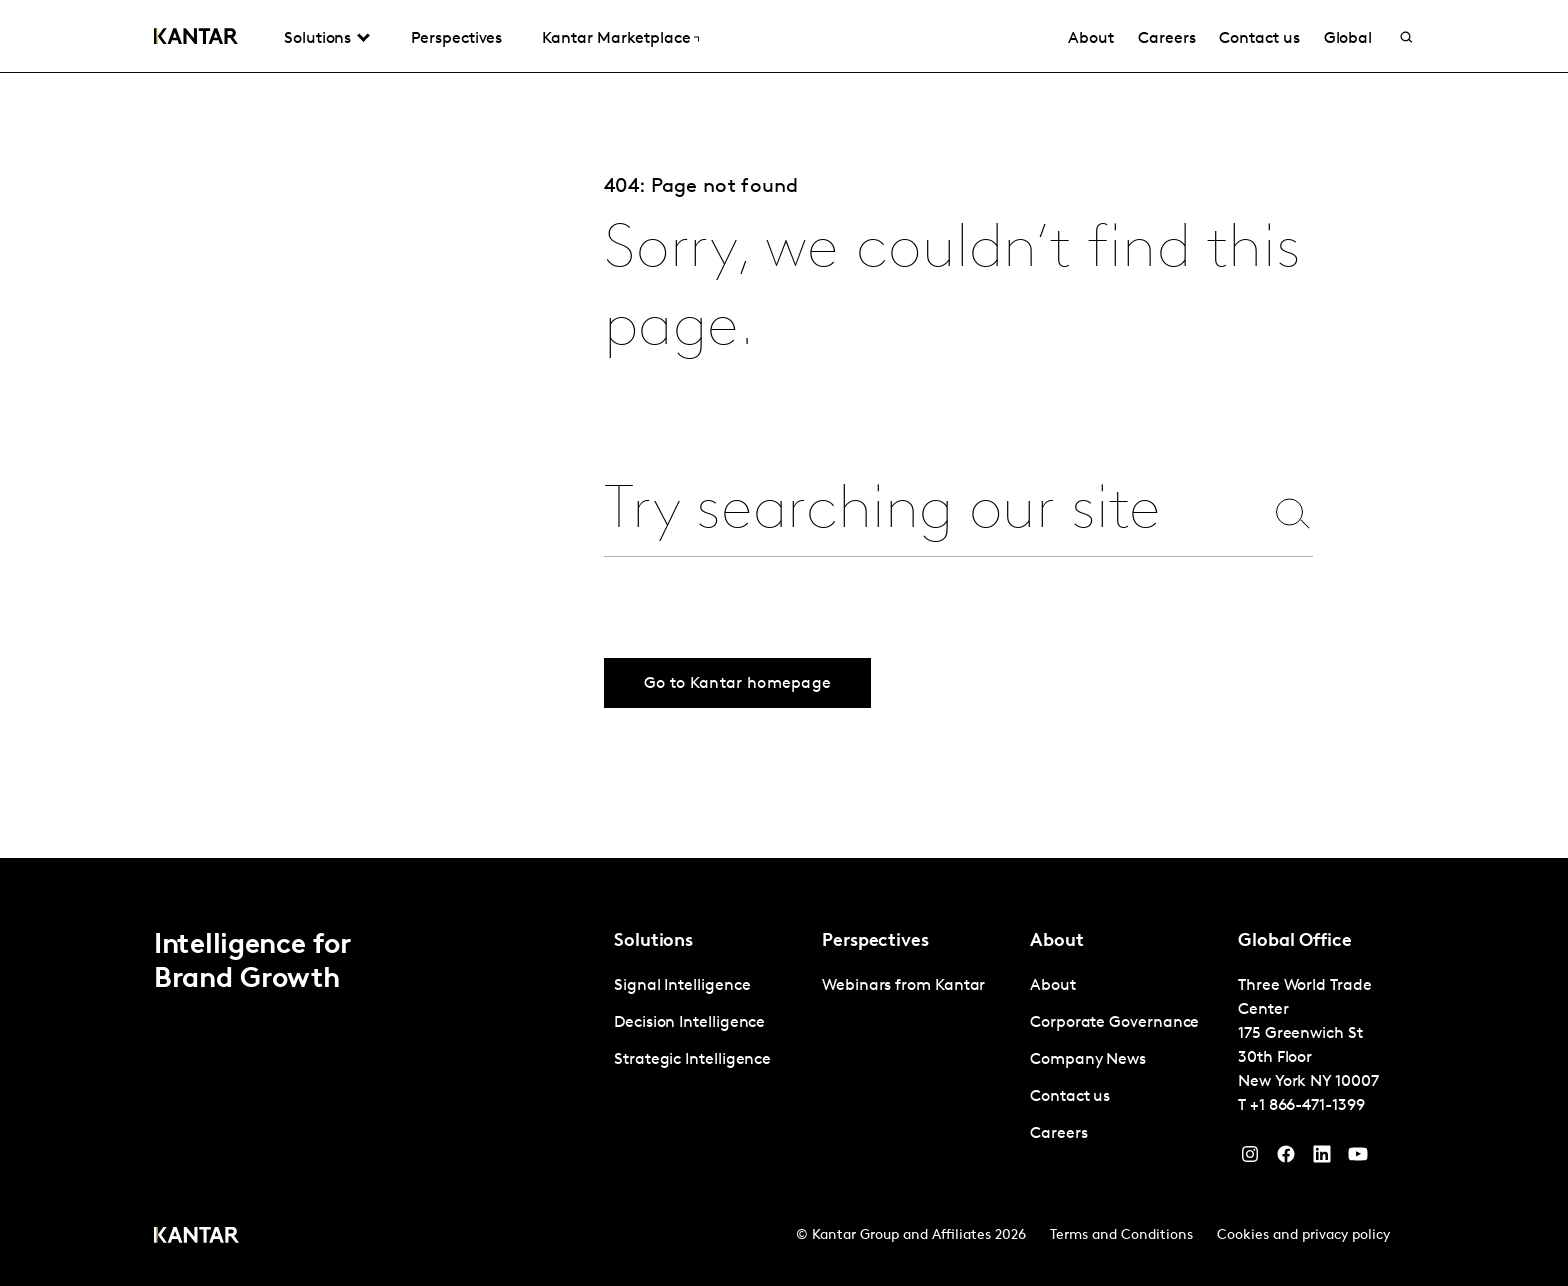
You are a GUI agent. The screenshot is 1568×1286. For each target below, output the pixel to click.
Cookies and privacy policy (1303, 1235)
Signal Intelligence (682, 986)
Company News (1088, 1060)
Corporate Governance (1114, 1023)
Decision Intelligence (689, 1023)
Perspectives (456, 39)
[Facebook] (1286, 1159)
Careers (1166, 39)
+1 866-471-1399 (1307, 1106)
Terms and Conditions (1121, 1235)
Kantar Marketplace (616, 39)
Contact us (1259, 39)
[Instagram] (1250, 1159)
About (1091, 39)
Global (1348, 39)
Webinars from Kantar (903, 986)
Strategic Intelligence (692, 1060)
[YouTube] (1322, 1159)
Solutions (317, 39)
